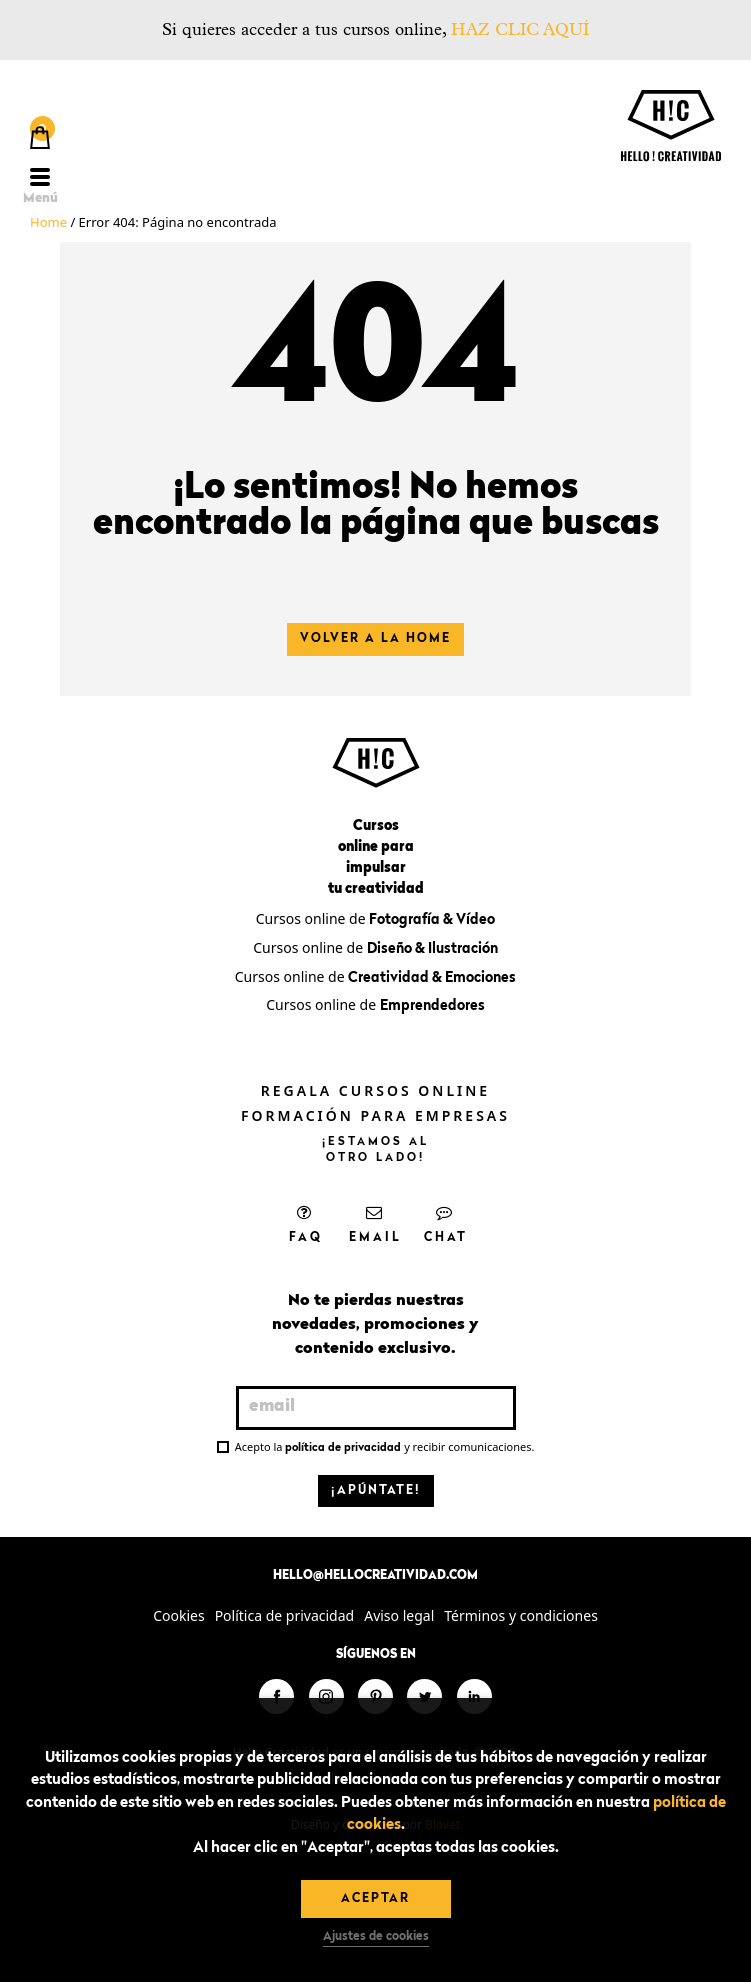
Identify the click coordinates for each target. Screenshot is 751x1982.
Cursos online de (375, 918)
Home (48, 222)
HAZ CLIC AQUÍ (520, 29)
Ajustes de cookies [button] (376, 1937)
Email (375, 1224)
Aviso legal (399, 1615)
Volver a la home (375, 639)
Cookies (178, 1615)
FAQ (306, 1224)
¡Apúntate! (376, 1491)
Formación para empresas (375, 1115)
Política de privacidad (285, 1615)
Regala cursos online (375, 1090)
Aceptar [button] (375, 1899)
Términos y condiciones (521, 1615)
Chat (446, 1224)
